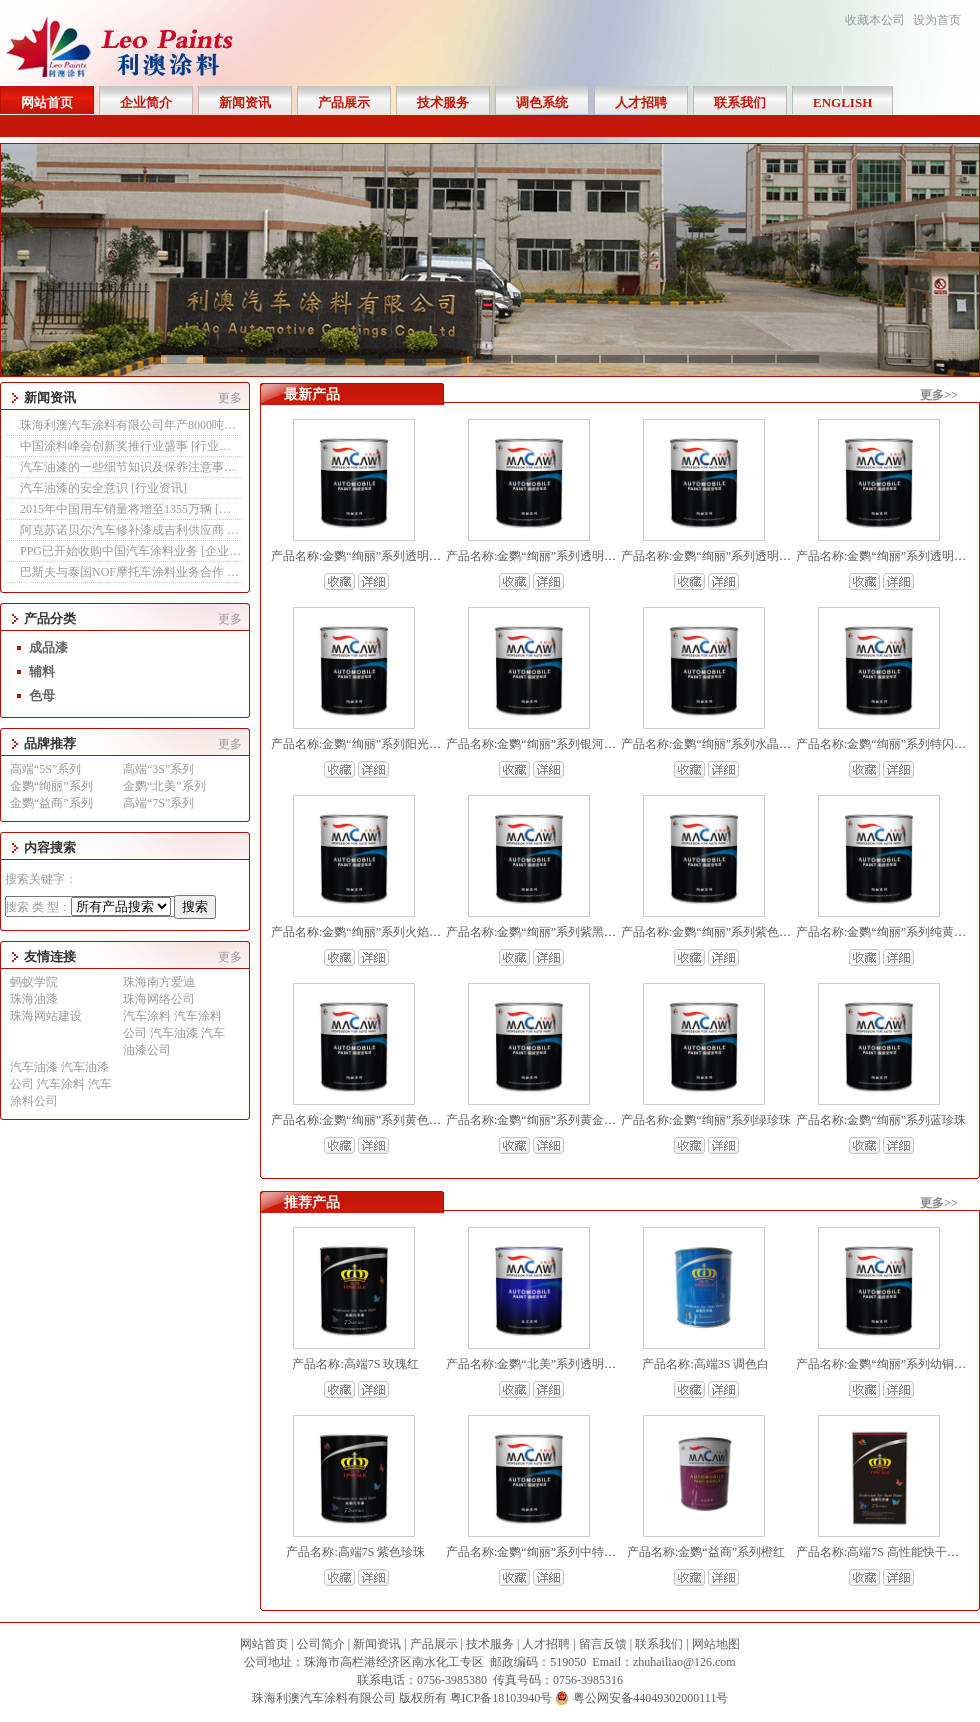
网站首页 (264, 1644)
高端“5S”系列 (45, 769)
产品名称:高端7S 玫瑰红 (355, 1364)
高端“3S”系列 (158, 769)
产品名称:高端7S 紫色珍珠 (355, 1552)
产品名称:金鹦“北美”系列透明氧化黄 (543, 1364)
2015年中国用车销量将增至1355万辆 (117, 509)
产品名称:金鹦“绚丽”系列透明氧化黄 (718, 556)
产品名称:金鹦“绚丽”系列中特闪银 (537, 1552)
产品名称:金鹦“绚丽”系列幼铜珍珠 (887, 1364)
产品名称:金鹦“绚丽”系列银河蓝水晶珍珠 (555, 744)
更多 (230, 398)
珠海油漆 (34, 999)
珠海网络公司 (159, 999)
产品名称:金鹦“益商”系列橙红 (706, 1552)
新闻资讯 (50, 397)
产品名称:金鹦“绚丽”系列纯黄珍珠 (887, 932)
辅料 (42, 671)
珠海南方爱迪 (159, 982)
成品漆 (48, 647)
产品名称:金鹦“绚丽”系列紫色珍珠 (712, 932)
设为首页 (937, 20)
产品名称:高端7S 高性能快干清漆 (883, 1552)
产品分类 (50, 618)
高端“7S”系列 (158, 803)
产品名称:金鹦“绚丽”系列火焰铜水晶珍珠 (380, 932)
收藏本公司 (875, 20)
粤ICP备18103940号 (501, 1698)
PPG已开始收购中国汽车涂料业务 (110, 551)
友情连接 (50, 956)
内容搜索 (50, 847)
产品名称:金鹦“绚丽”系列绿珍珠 (706, 1120)
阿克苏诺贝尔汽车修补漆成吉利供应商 (123, 530)
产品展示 (434, 1644)
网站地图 (716, 1644)
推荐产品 (312, 1202)
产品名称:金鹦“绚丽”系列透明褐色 (362, 556)
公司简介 (321, 1644)
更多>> (939, 395)
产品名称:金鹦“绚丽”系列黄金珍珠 (537, 1120)
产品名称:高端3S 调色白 (705, 1364)
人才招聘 (546, 1644)
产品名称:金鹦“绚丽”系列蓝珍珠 (881, 1120)
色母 (42, 695)
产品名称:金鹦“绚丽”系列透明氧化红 (543, 556)
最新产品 (312, 394)
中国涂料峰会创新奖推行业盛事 (105, 446)
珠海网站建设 (46, 1016)
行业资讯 (219, 446)
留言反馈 (603, 1644)
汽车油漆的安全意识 (75, 488)
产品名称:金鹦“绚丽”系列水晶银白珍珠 (724, 744)
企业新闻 (229, 551)
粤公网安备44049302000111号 (650, 1698)
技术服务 (490, 1644)
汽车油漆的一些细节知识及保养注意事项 (129, 467)
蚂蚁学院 (34, 982)
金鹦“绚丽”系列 (51, 786)
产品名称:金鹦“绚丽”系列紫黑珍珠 (537, 932)
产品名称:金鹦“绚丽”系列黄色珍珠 (362, 1120)
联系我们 (659, 1644)
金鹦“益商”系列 (51, 803)
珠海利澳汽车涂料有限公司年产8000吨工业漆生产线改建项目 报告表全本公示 (227, 425)
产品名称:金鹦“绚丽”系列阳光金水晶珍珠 (380, 744)
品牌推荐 (50, 743)
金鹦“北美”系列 (164, 786)
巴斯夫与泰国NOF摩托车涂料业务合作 (123, 572)
